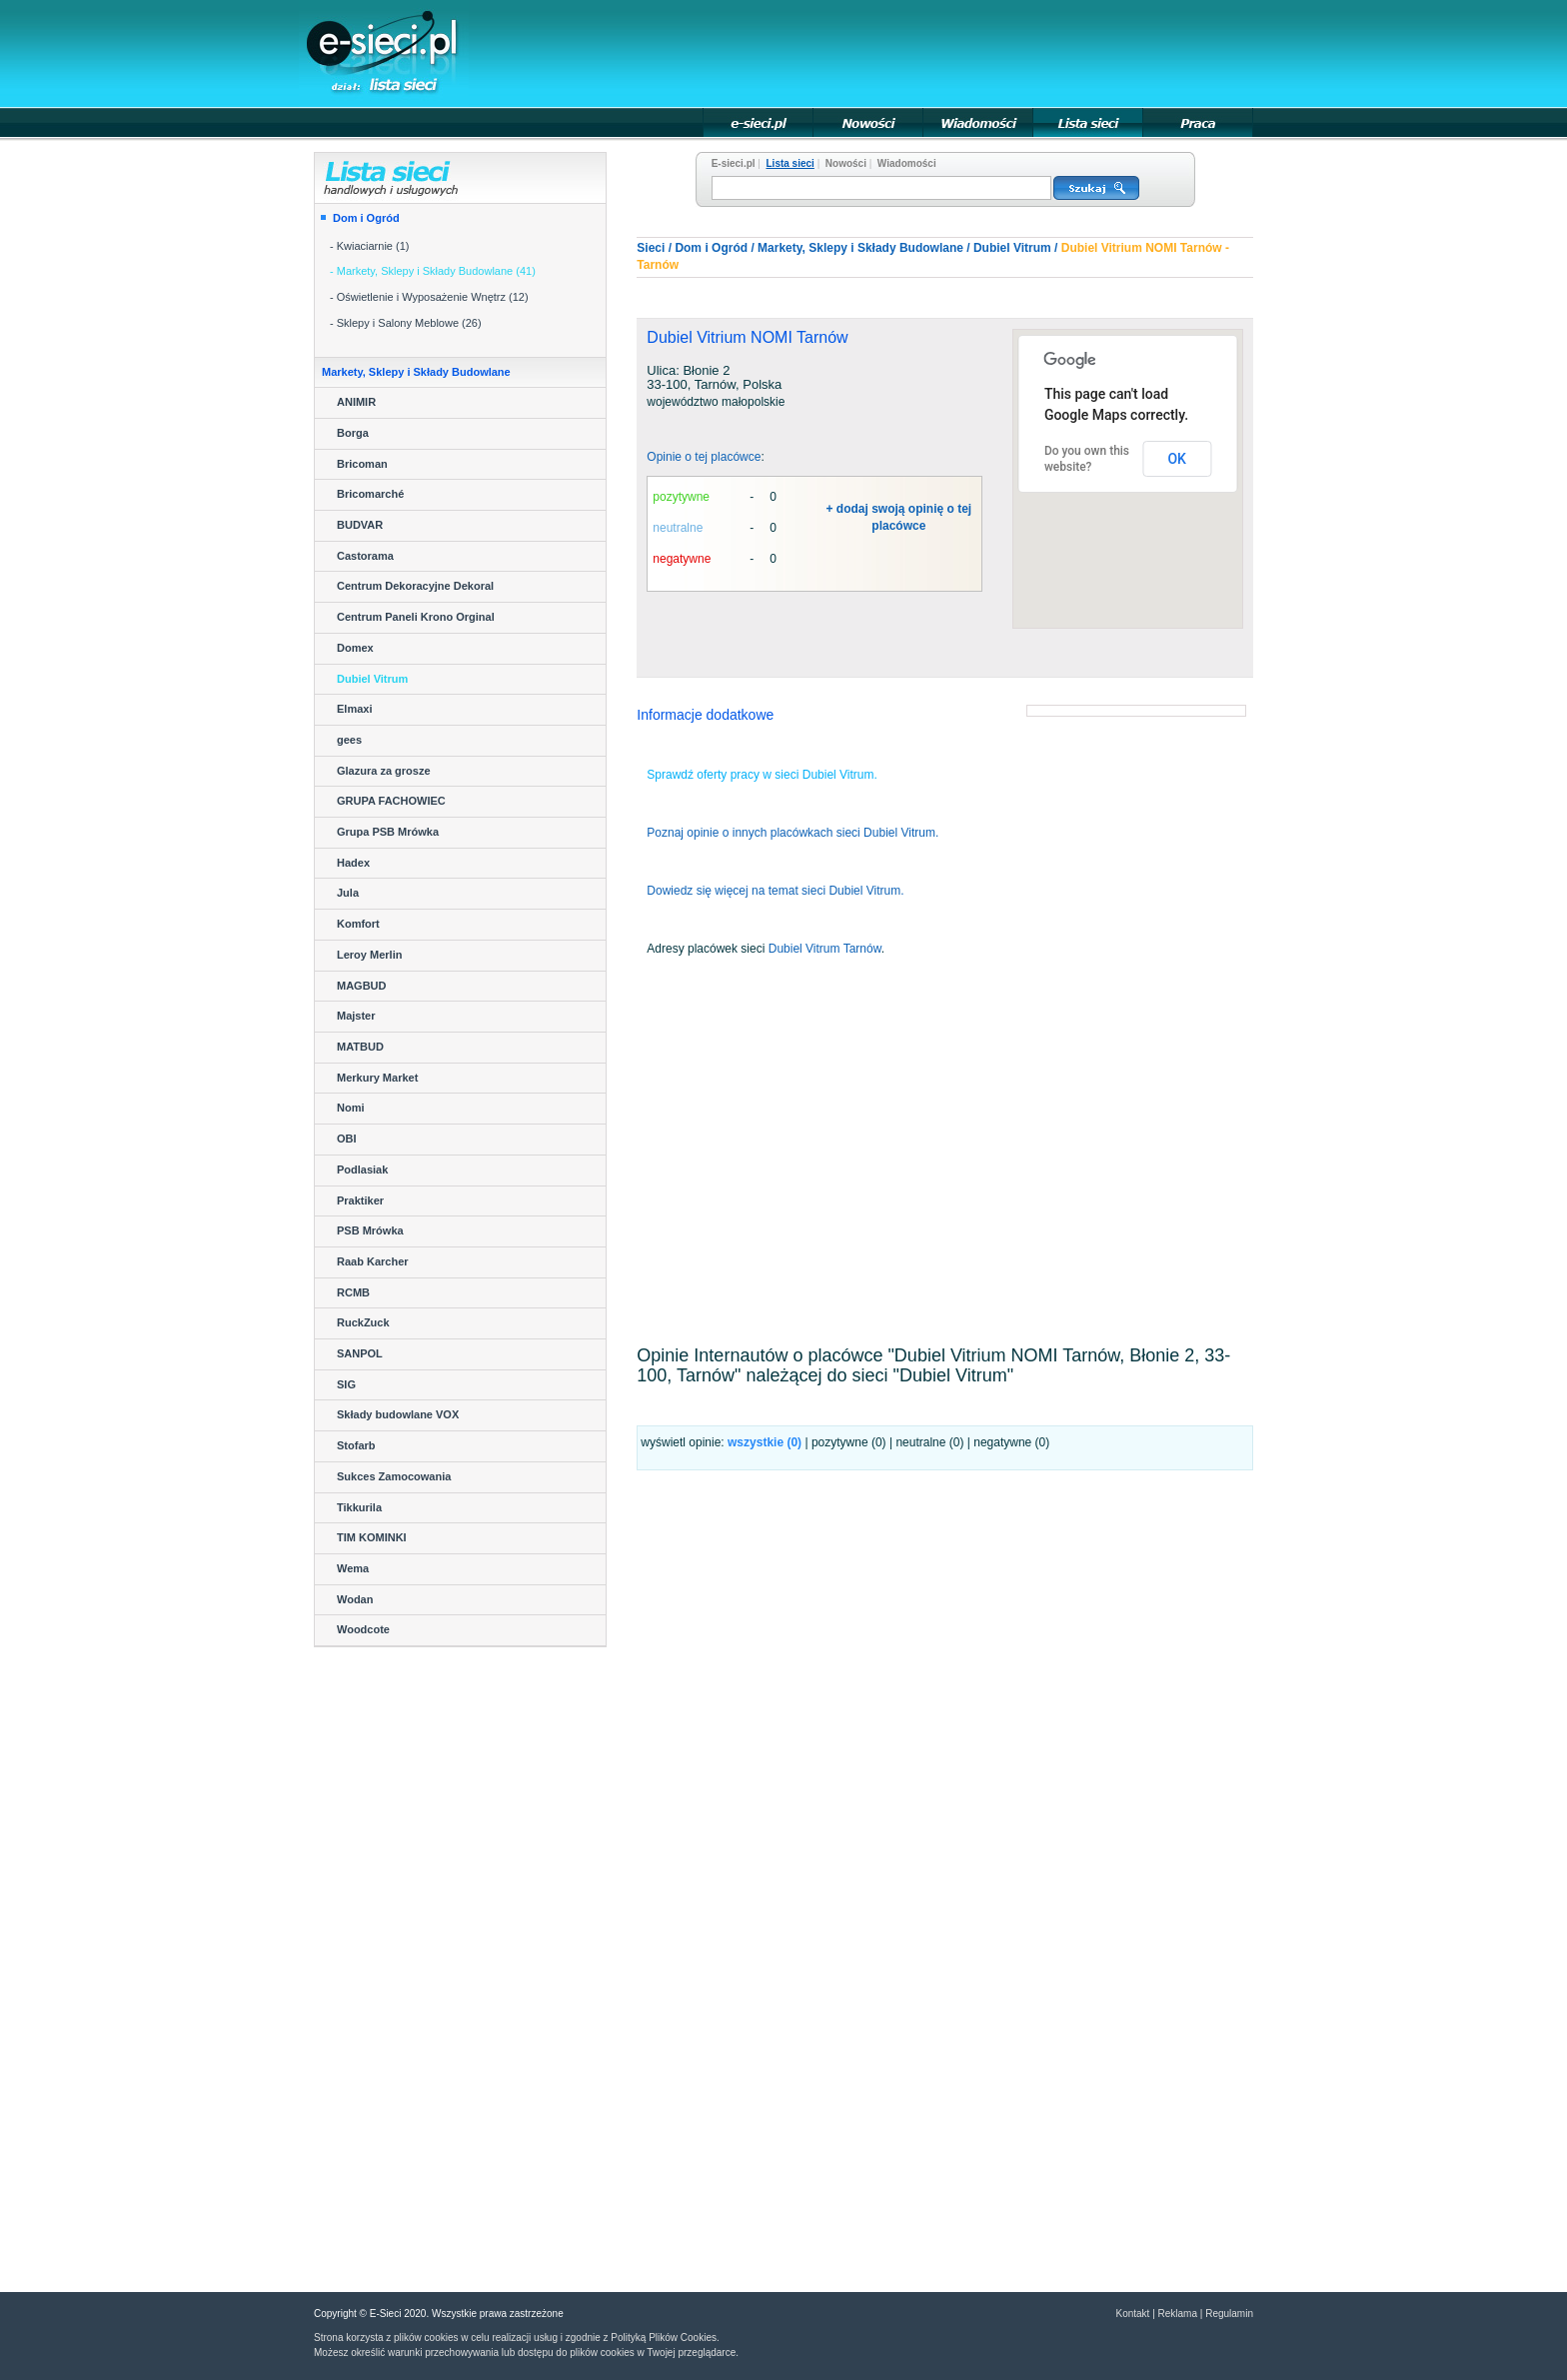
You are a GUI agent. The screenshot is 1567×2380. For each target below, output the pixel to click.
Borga (353, 433)
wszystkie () (764, 1442)
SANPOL (360, 1353)
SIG (346, 1384)
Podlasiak (362, 1170)
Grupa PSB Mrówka (388, 832)
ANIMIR (356, 402)
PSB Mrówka (370, 1230)
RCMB (353, 1292)
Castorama (365, 556)
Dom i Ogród (366, 218)
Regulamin (1229, 2313)
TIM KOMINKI (372, 1537)
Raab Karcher (373, 1261)
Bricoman (362, 464)
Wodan (355, 1599)
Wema (353, 1568)
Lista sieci (790, 163)
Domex (355, 648)
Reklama (1177, 2313)
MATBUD (360, 1047)
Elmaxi (354, 709)
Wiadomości (906, 163)
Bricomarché (370, 494)
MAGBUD (362, 986)
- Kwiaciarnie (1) (369, 246)
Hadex (353, 863)
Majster (356, 1016)
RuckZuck (363, 1322)
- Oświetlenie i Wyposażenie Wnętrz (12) (429, 297)
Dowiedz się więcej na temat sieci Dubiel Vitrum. (775, 891)
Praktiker (360, 1200)
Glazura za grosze (384, 771)
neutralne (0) (929, 1442)
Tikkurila (359, 1507)
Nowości (845, 163)
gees (349, 740)
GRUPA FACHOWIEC (391, 801)
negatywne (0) (1011, 1442)
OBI (347, 1139)
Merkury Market (377, 1078)
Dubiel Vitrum (372, 679)
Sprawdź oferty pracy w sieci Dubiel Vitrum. (762, 775)
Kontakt (1132, 2313)
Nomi (351, 1108)
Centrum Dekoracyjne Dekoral (415, 586)
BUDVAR (360, 525)
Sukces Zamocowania (394, 1476)
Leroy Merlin (369, 955)
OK (1176, 459)
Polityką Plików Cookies (664, 2337)
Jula (348, 893)
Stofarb (356, 1445)
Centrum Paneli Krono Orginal (416, 617)
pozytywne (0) (848, 1442)
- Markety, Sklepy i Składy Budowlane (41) (433, 271)
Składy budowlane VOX (398, 1414)
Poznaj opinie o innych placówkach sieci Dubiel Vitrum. (792, 833)
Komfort (358, 924)
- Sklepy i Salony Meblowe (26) (406, 323)
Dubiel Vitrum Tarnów (825, 949)
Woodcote (363, 1629)
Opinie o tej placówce (704, 457)
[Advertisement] (889, 52)
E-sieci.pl (734, 163)
